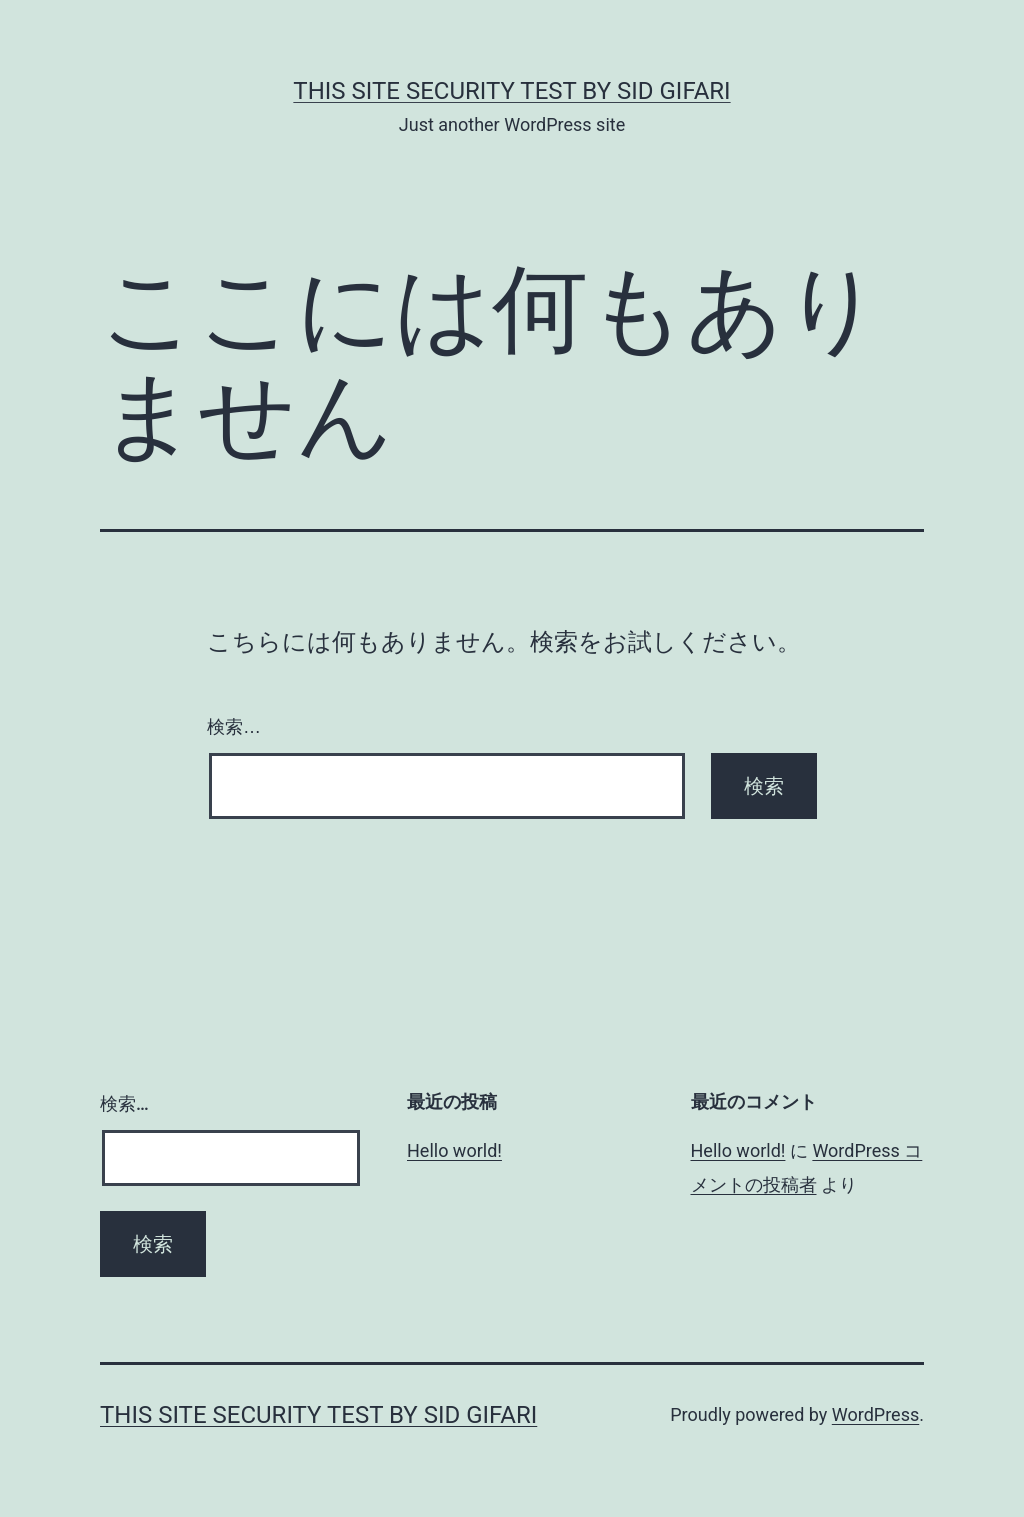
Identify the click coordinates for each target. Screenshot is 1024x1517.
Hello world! (454, 1150)
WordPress (875, 1414)
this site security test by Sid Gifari (511, 91)
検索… (234, 727)
